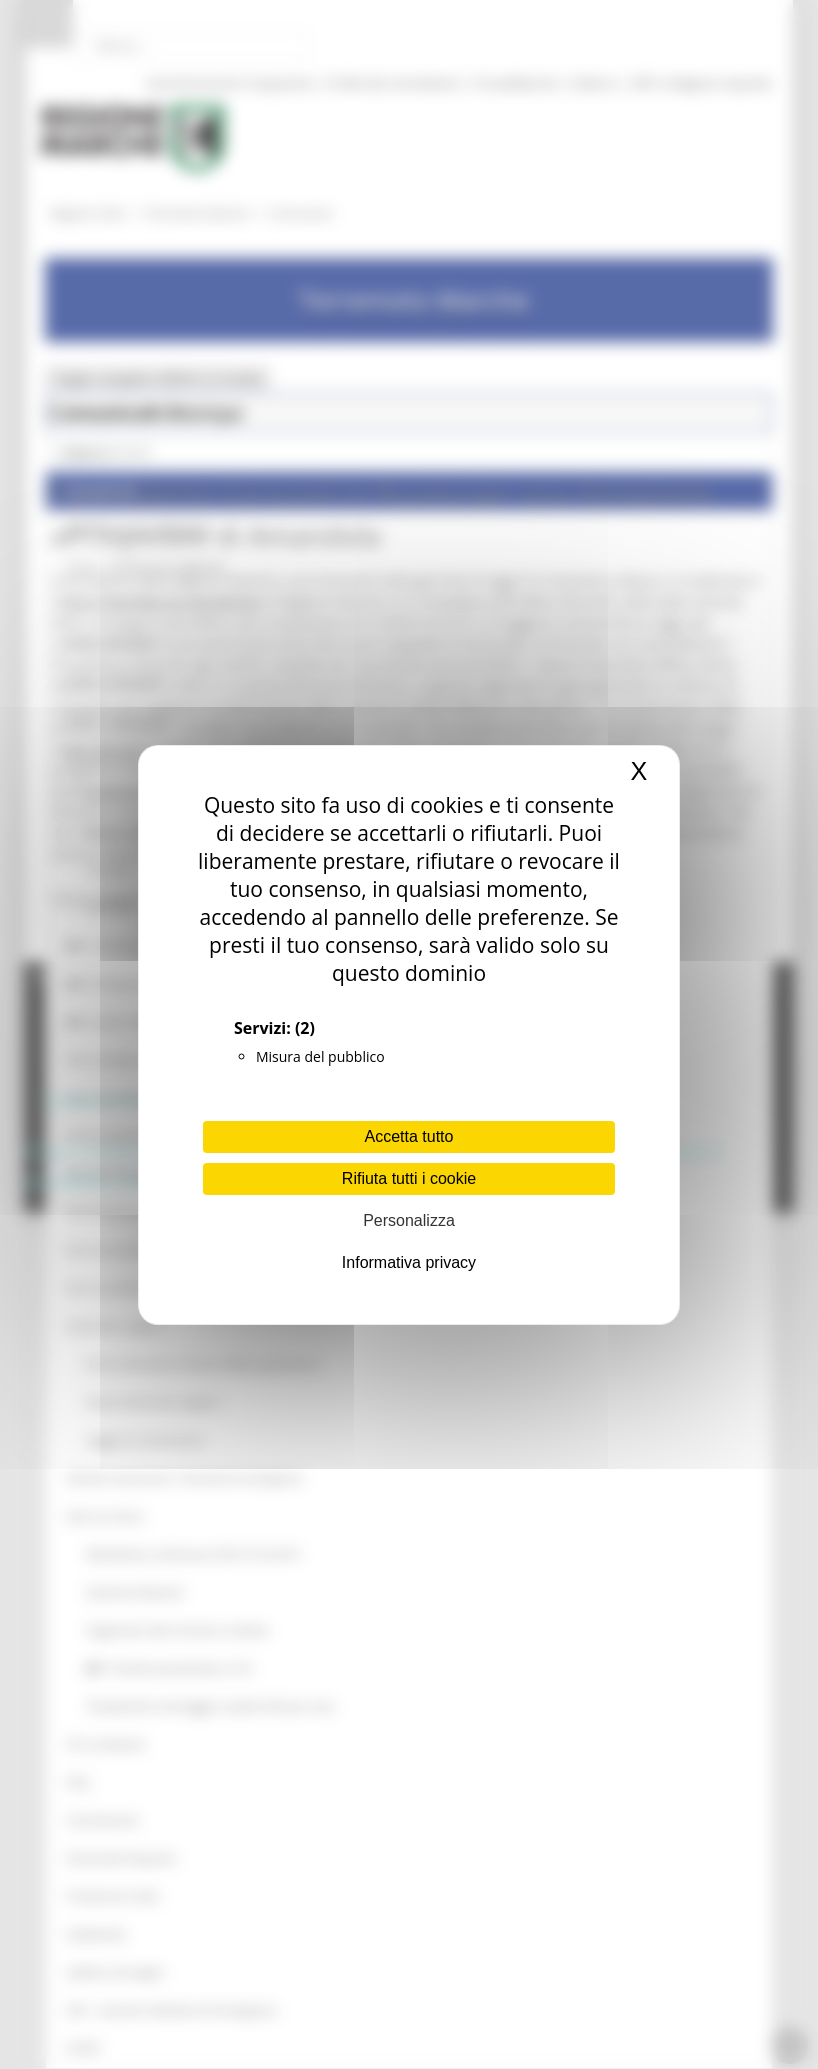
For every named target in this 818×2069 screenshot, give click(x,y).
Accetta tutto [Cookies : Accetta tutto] (409, 1136)
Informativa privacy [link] (409, 1262)
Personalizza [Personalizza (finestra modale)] (409, 1220)
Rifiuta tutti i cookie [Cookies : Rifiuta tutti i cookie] (409, 1178)
